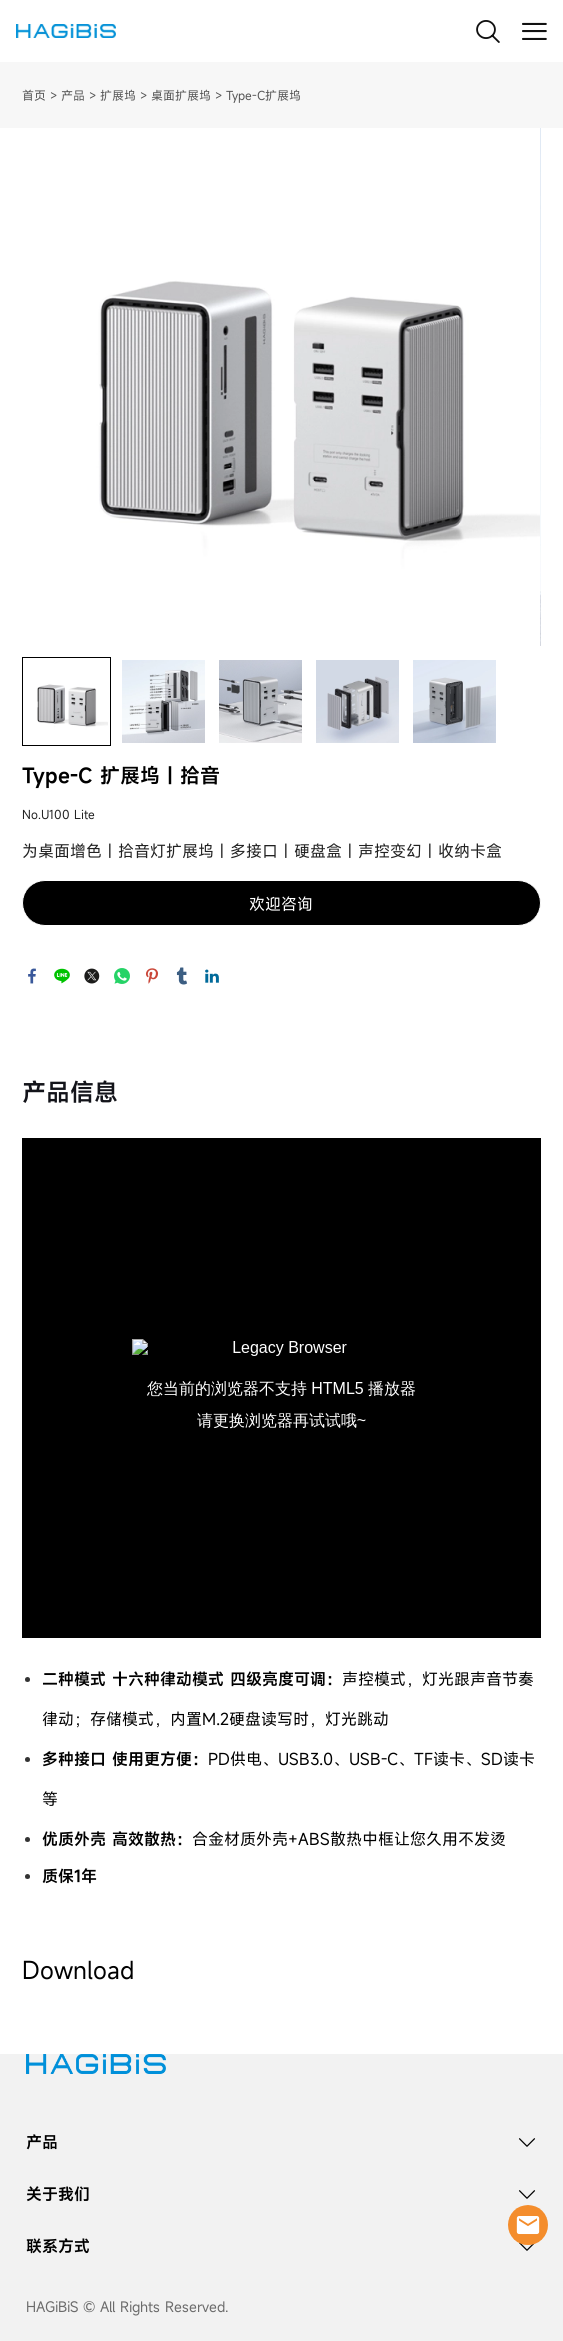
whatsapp (122, 976)
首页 (34, 95)
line (62, 976)
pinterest (152, 976)
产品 (73, 95)
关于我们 (58, 2194)
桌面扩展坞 (181, 95)
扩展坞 (118, 95)
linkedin (212, 976)
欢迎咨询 (281, 904)
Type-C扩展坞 (263, 95)
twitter (92, 976)
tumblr (182, 976)
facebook (32, 976)
